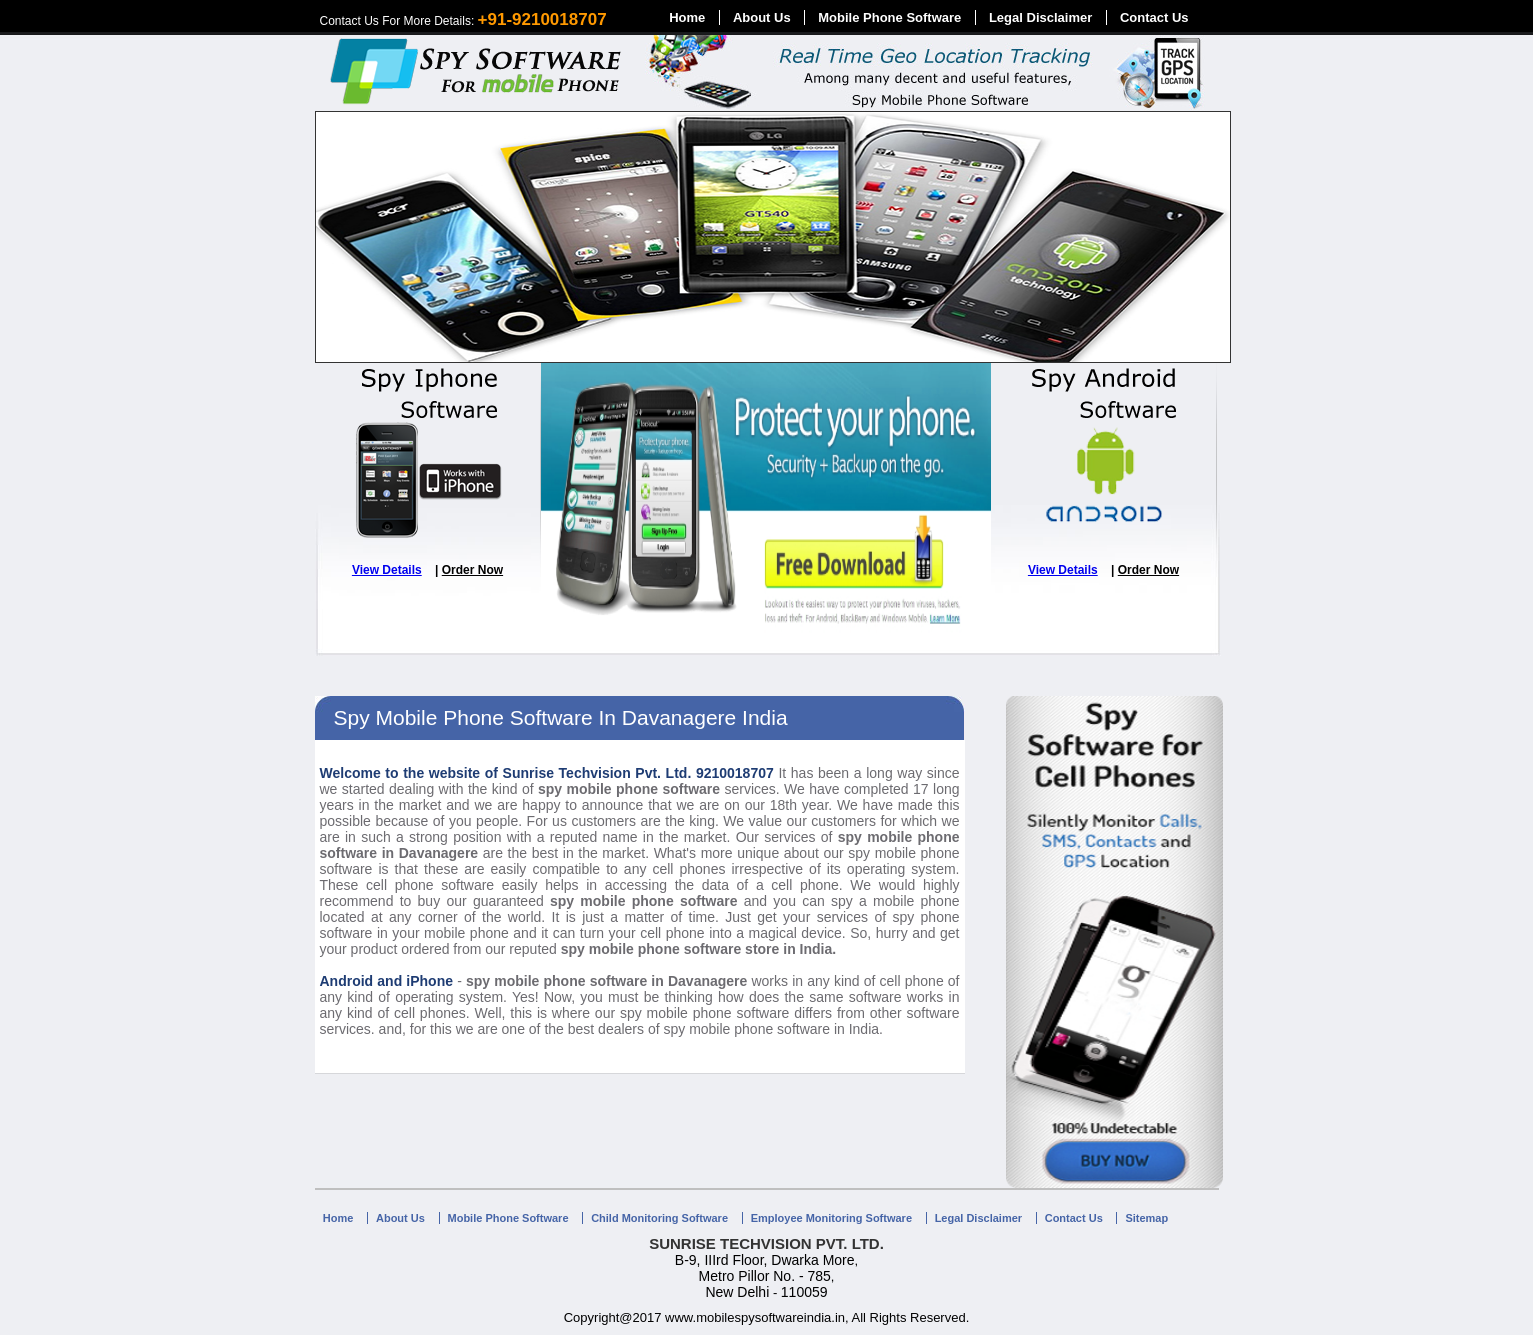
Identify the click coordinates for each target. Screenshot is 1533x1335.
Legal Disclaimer (1040, 17)
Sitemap (1146, 1218)
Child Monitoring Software (659, 1218)
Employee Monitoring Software (831, 1218)
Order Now (472, 570)
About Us (762, 17)
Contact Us (1154, 17)
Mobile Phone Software (889, 17)
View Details (387, 570)
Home (687, 17)
